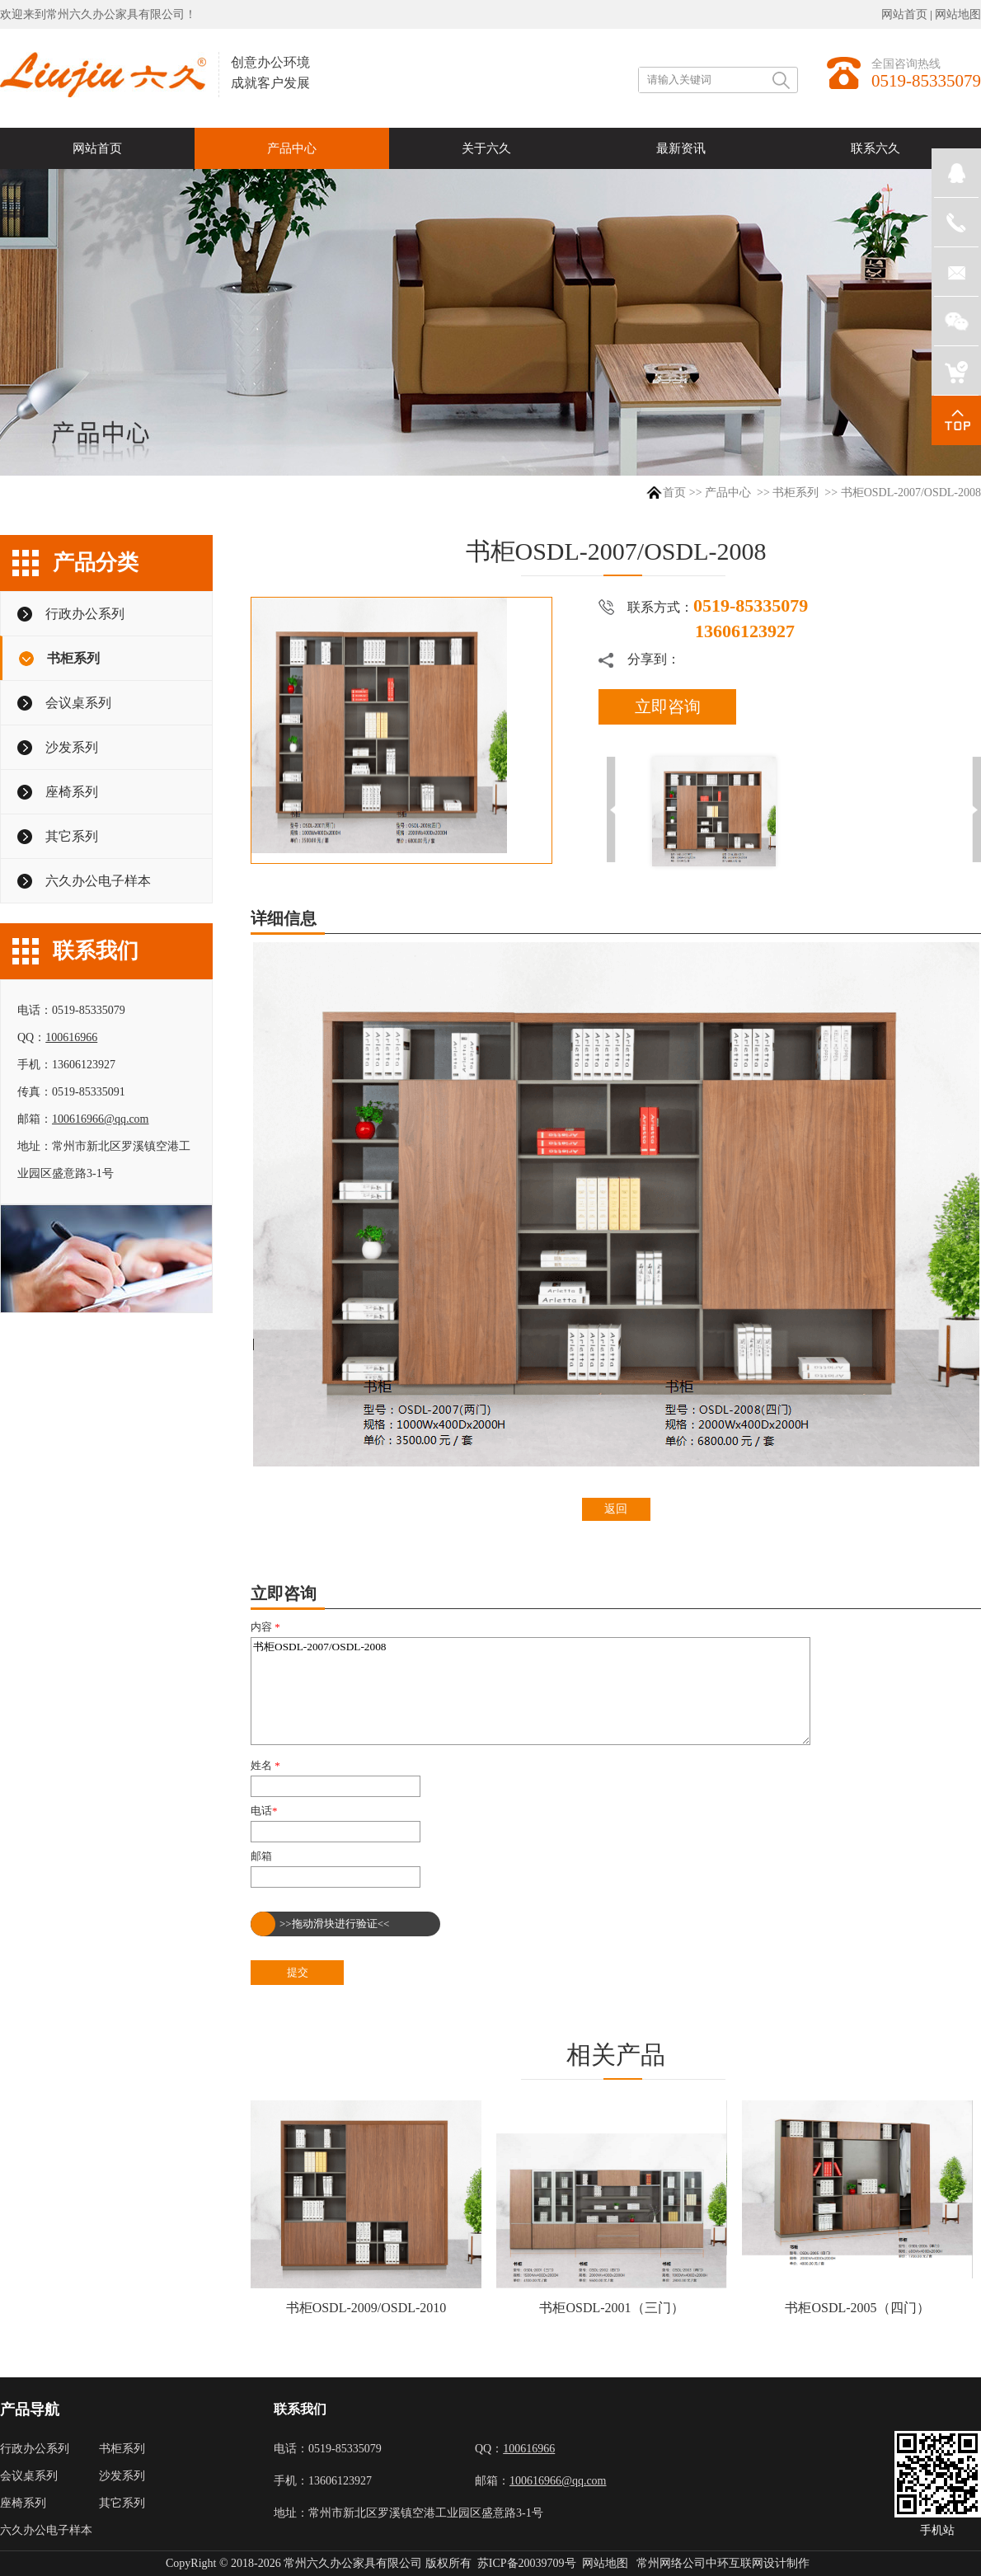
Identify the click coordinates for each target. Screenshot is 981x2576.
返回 (615, 1509)
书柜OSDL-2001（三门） (611, 2308)
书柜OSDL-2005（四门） (857, 2308)
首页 (674, 492)
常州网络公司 (671, 2563)
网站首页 (904, 14)
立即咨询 (668, 706)
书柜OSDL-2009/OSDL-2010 (366, 2308)
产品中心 (728, 492)
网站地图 (958, 14)
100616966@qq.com (100, 1119)
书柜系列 (795, 492)
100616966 (71, 1037)
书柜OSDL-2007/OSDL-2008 (530, 1691)
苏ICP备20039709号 (526, 2563)
